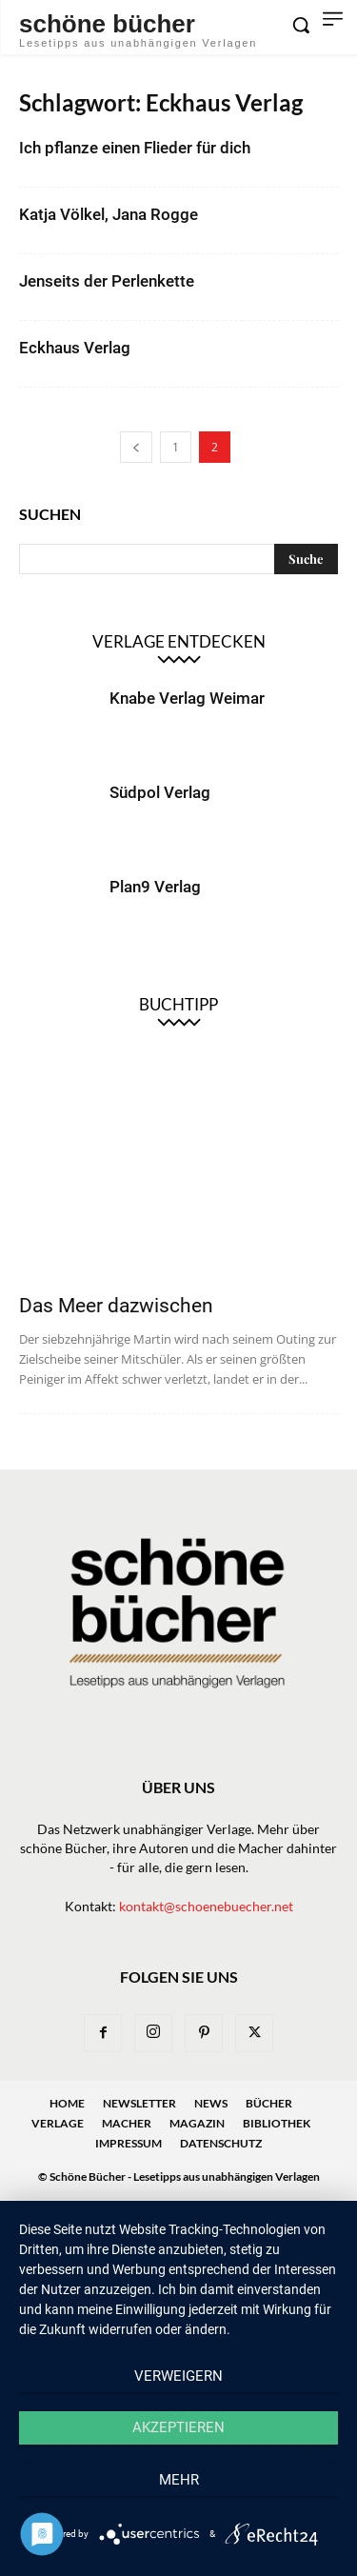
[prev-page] (136, 447)
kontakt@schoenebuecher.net (206, 1906)
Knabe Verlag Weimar (187, 698)
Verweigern (178, 2376)
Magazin (197, 2123)
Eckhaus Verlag (74, 347)
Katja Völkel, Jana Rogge (108, 214)
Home (67, 2103)
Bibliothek (276, 2123)
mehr (179, 2479)
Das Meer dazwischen (116, 1305)
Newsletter (139, 2103)
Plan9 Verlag (155, 886)
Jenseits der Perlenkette (106, 280)
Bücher (269, 2103)
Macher (126, 2123)
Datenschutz (221, 2143)
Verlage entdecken (179, 641)
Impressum (128, 2143)
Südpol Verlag (159, 792)
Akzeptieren (178, 2427)
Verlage (57, 2123)
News (211, 2103)
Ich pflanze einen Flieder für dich (134, 147)
